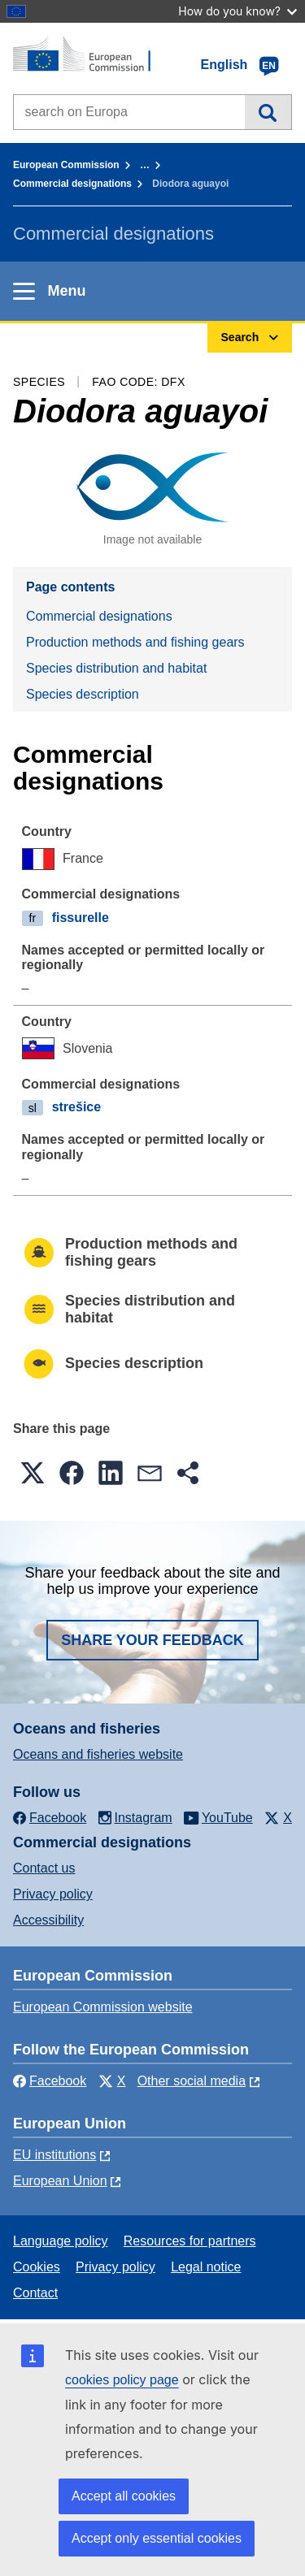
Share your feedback (152, 1640)
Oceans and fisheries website (98, 1754)
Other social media (191, 2081)
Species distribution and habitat (116, 668)
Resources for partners (190, 2241)
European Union (60, 2181)
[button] (32, 1473)
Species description (82, 694)
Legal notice (206, 2267)
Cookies (36, 2267)
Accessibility (48, 1920)
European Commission (66, 165)
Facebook (49, 2081)
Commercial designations (72, 183)
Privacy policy (53, 1894)
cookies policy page (122, 2380)
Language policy (60, 2241)
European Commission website (103, 2007)
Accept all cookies (124, 2496)
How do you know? (237, 11)
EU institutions (54, 2155)
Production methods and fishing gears (135, 642)
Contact (35, 2293)
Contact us (44, 1868)
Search (268, 112)
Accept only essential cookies (157, 2538)
